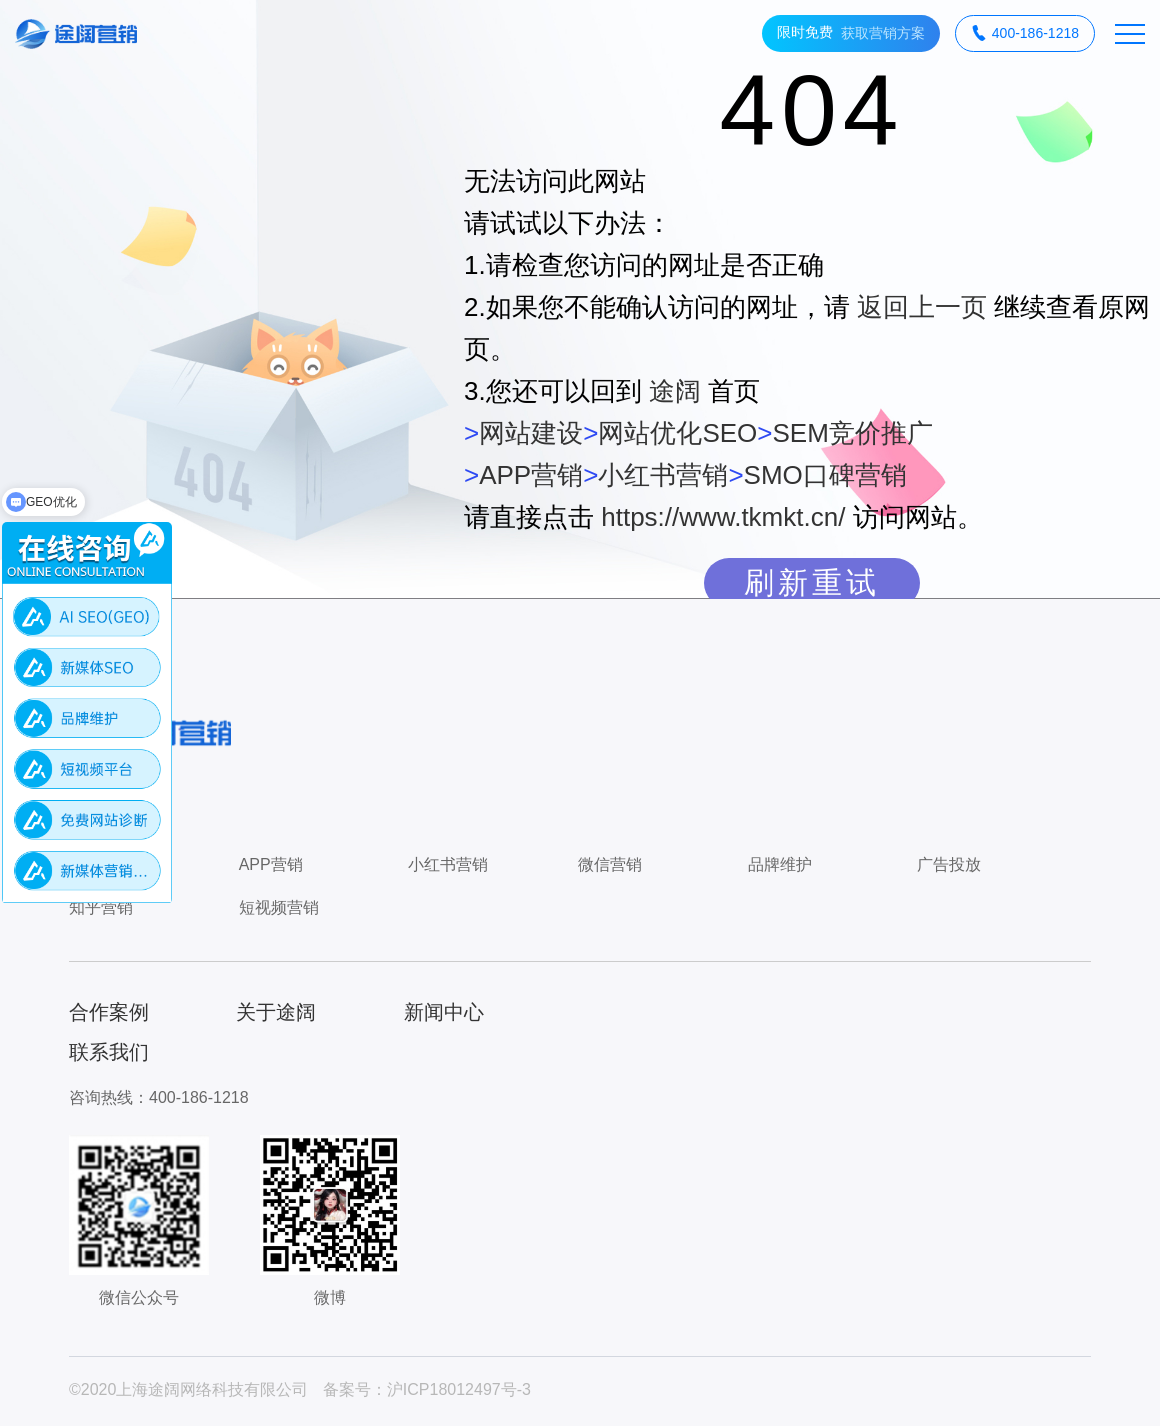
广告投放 (949, 864)
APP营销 (531, 475)
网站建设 (531, 433)
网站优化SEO (677, 433)
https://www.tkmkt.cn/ (723, 517)
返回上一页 (922, 307)
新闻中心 (444, 1012)
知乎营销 (101, 907)
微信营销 (610, 864)
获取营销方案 (851, 33)
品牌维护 (780, 864)
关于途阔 (276, 1012)
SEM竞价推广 (852, 433)
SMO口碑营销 (825, 475)
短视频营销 (279, 907)
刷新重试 (812, 582)
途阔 (675, 391)
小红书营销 (663, 475)
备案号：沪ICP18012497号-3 (427, 1389)
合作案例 (109, 1012)
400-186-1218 (1025, 33)
